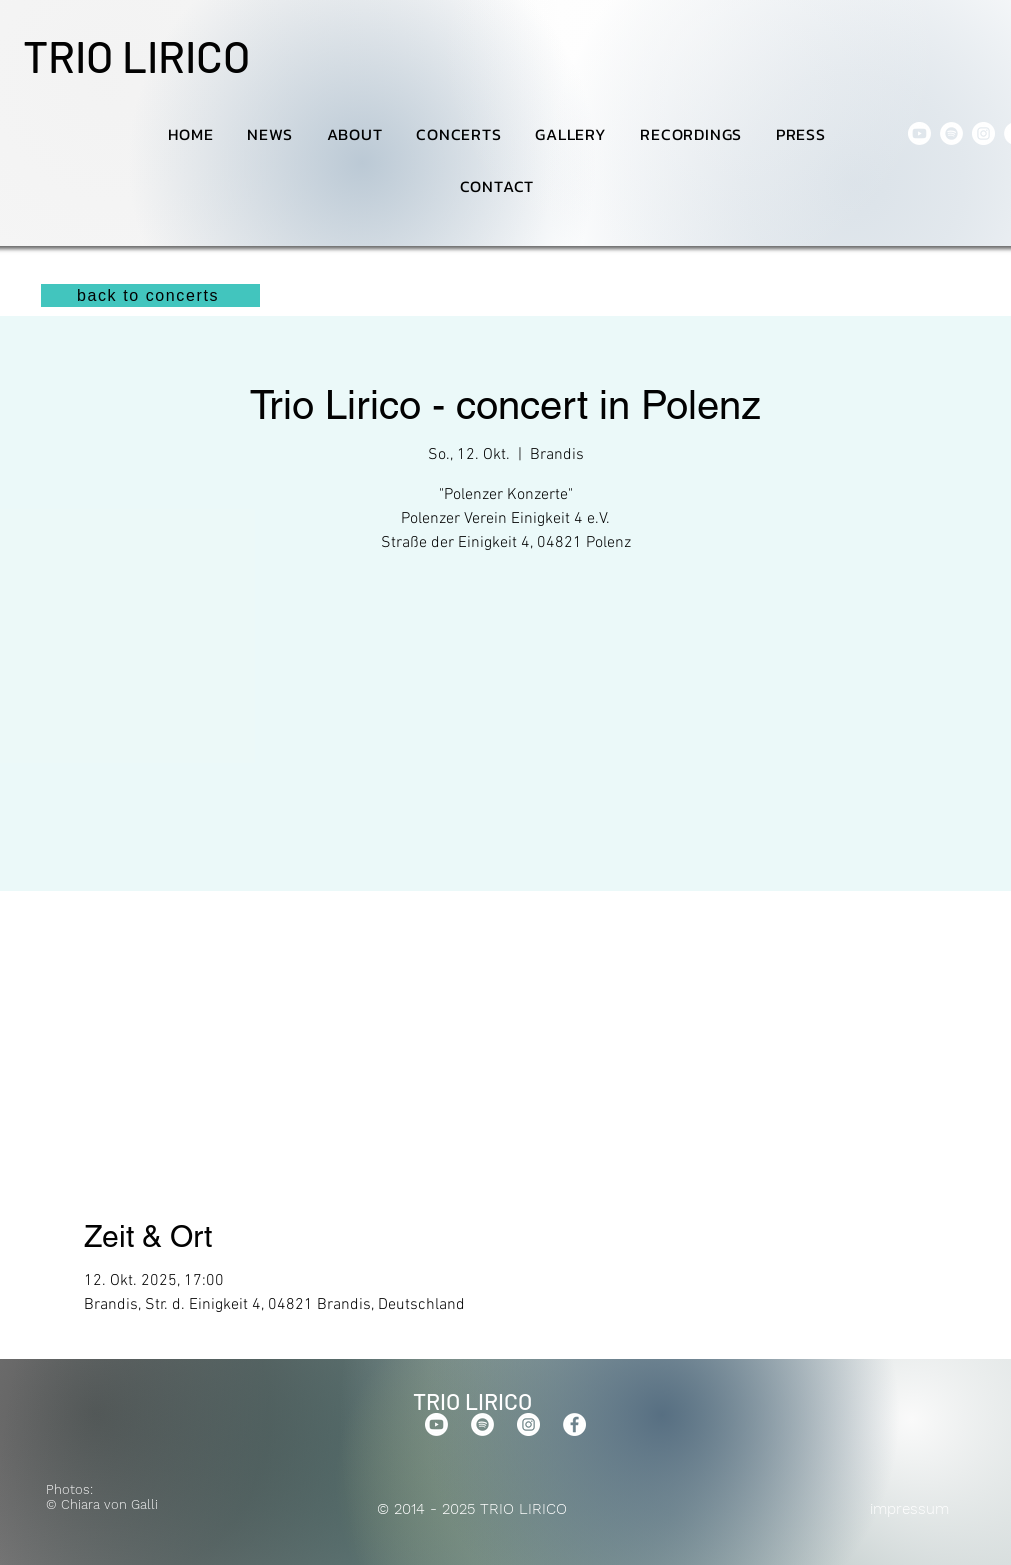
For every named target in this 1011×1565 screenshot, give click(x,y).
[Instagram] (983, 133)
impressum (909, 1509)
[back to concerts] (150, 295)
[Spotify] (951, 133)
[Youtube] (919, 133)
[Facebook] (574, 1424)
